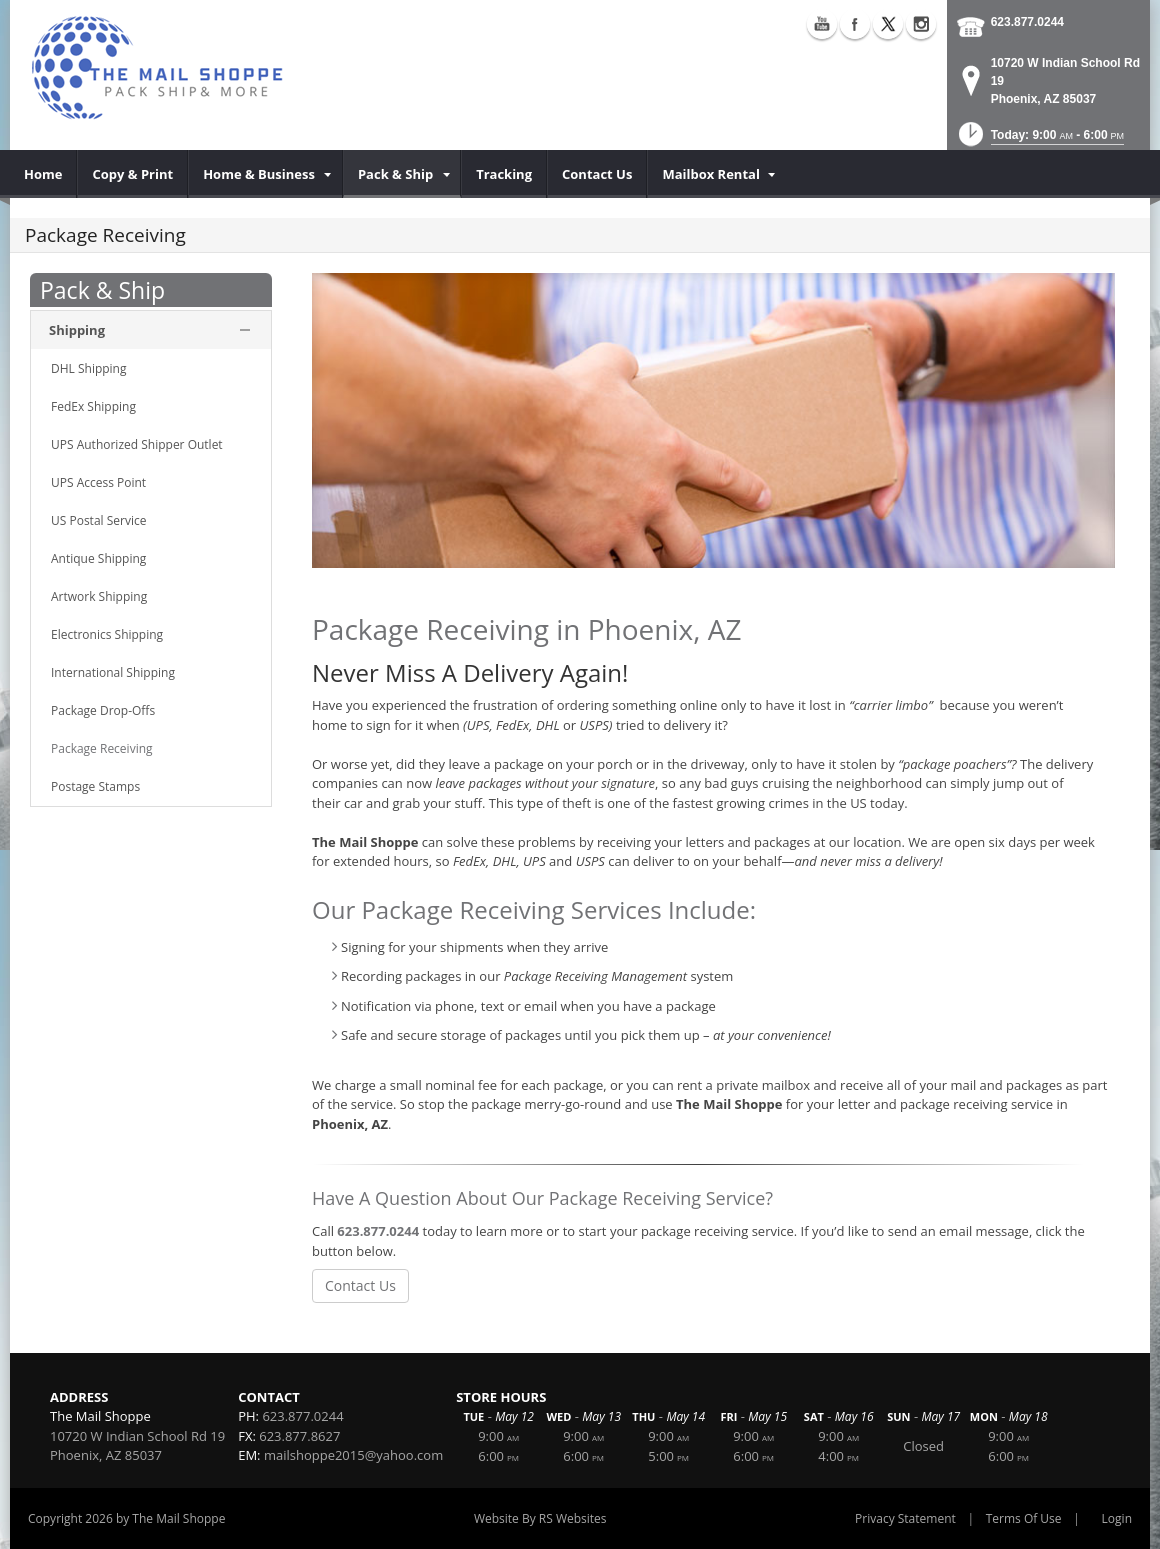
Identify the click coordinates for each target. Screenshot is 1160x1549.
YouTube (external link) (822, 24)
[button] (1039, 140)
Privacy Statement (905, 1518)
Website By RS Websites (540, 1518)
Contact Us (360, 1285)
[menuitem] (43, 174)
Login (1117, 1518)
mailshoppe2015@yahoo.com (353, 1455)
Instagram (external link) (921, 24)
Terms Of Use (1024, 1518)
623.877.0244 (1027, 22)
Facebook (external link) (855, 24)
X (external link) (888, 24)
